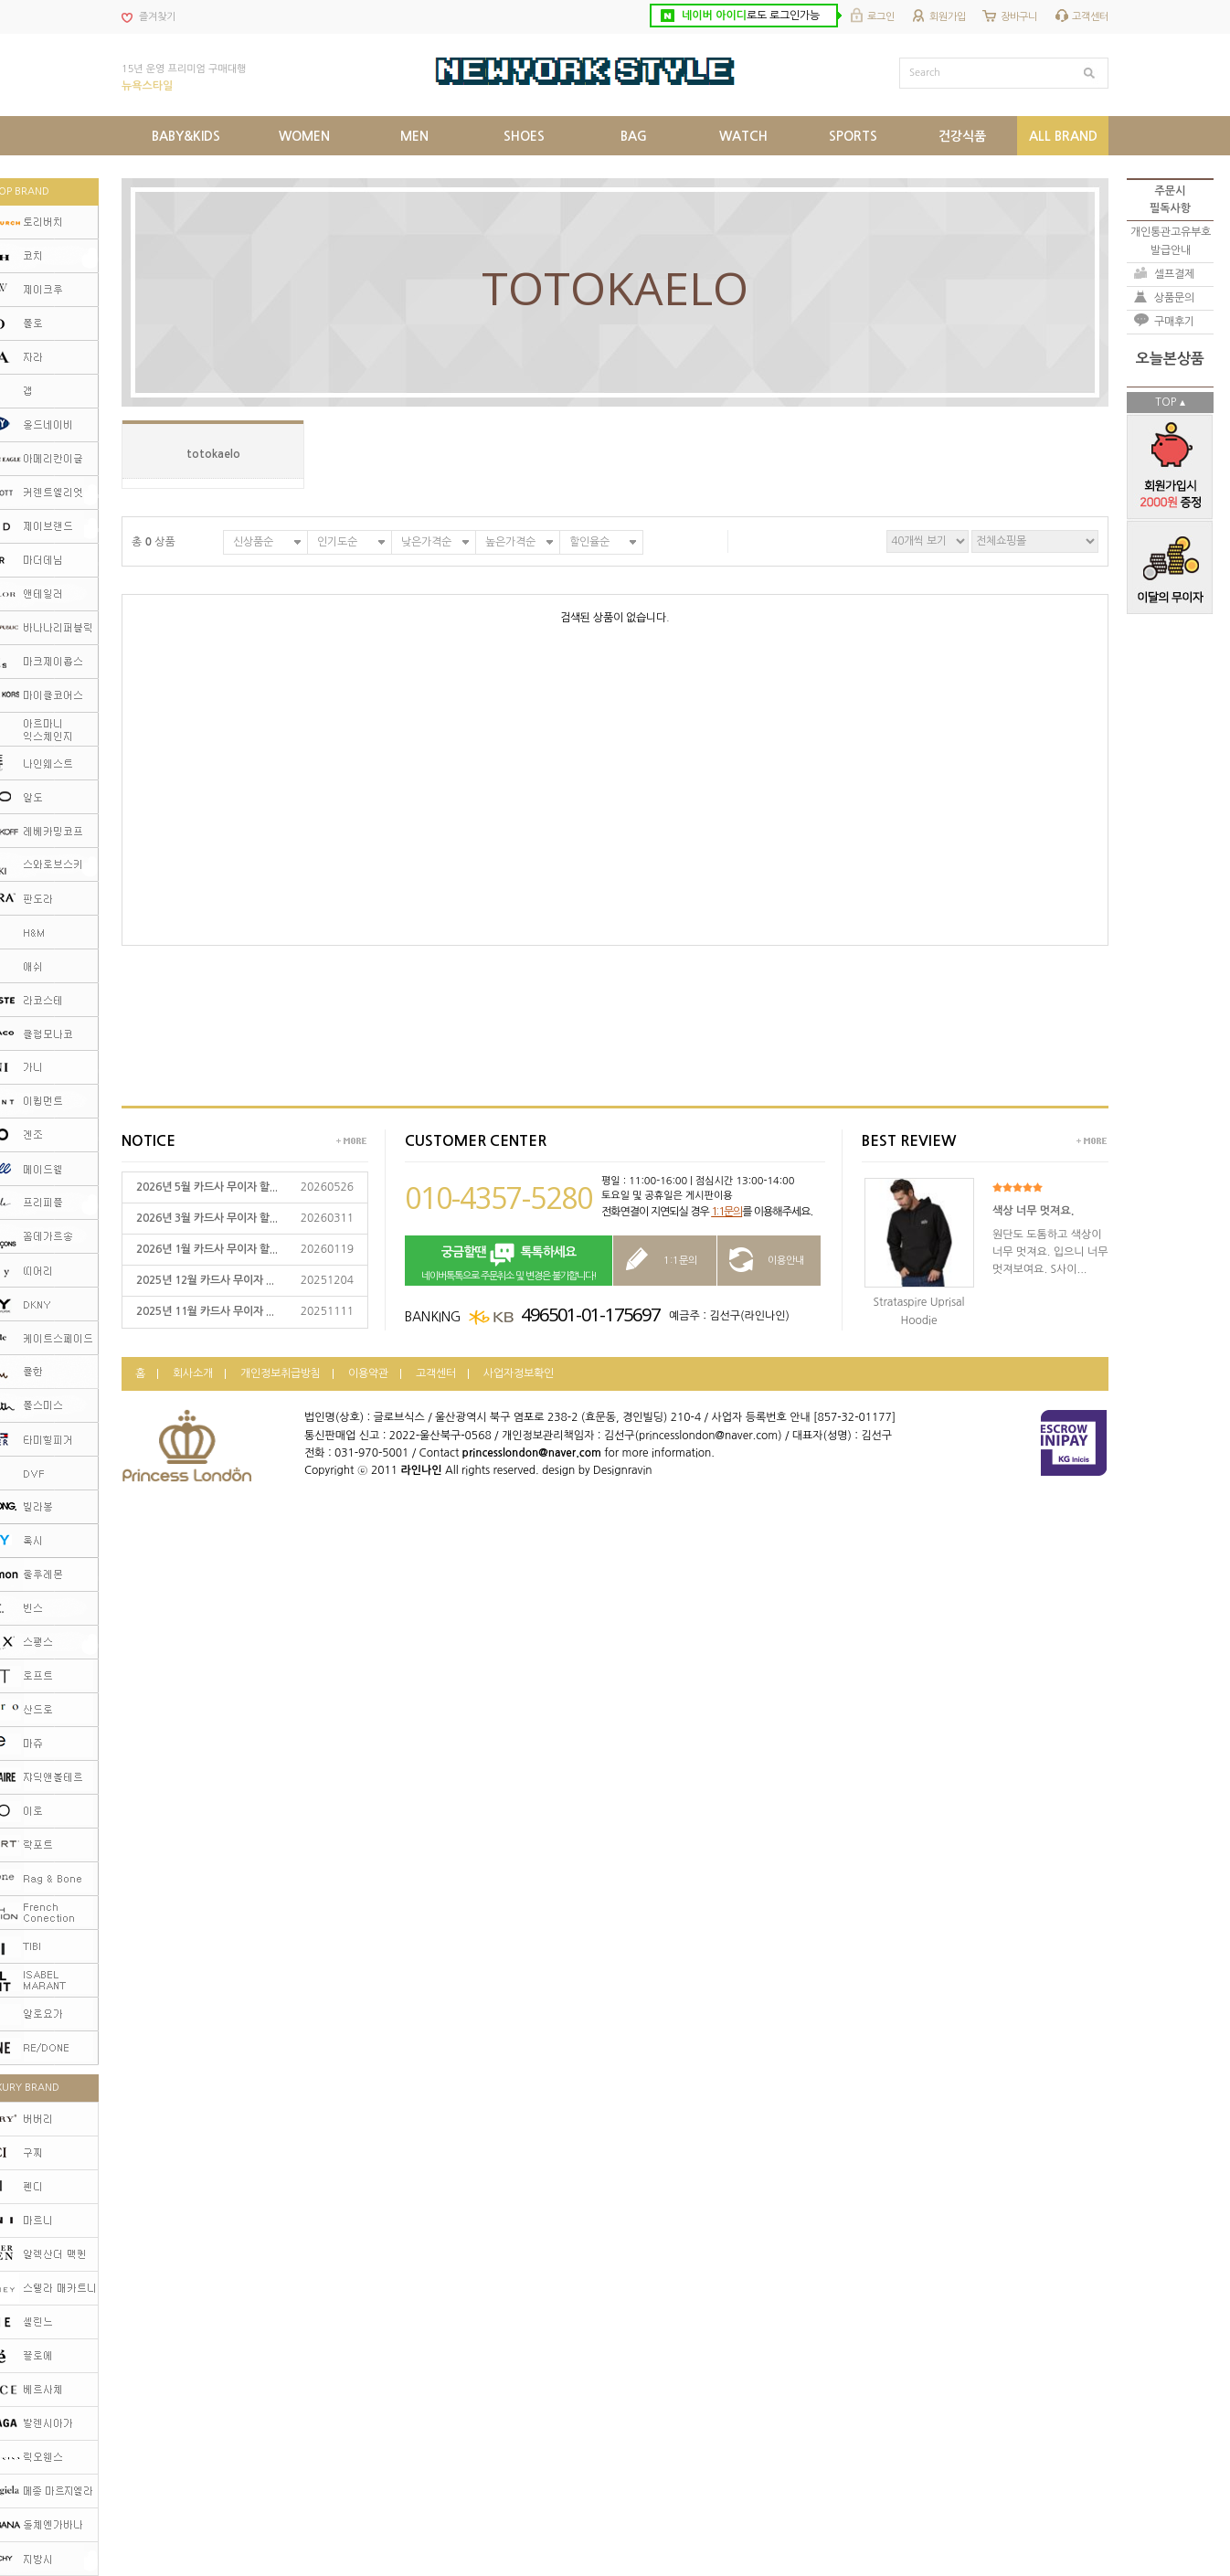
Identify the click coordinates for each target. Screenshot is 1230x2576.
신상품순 (253, 541)
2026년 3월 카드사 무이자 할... (207, 1218)
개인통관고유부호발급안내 (1170, 241)
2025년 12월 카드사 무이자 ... (205, 1280)
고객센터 (1090, 17)
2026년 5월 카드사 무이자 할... (207, 1187)
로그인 (881, 17)
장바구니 (1019, 17)
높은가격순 (510, 541)
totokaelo (213, 454)
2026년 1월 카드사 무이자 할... (207, 1249)
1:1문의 (726, 1211)
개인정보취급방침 (280, 1373)
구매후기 (1174, 321)
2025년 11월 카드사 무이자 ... (205, 1311)
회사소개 (193, 1373)
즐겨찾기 (157, 17)
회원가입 (947, 17)
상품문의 (1174, 297)
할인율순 (589, 541)
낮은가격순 (426, 541)
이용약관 (368, 1373)
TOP (1165, 402)
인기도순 (337, 541)
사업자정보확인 (518, 1373)
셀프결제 (1174, 274)
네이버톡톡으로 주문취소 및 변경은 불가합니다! (508, 1261)
